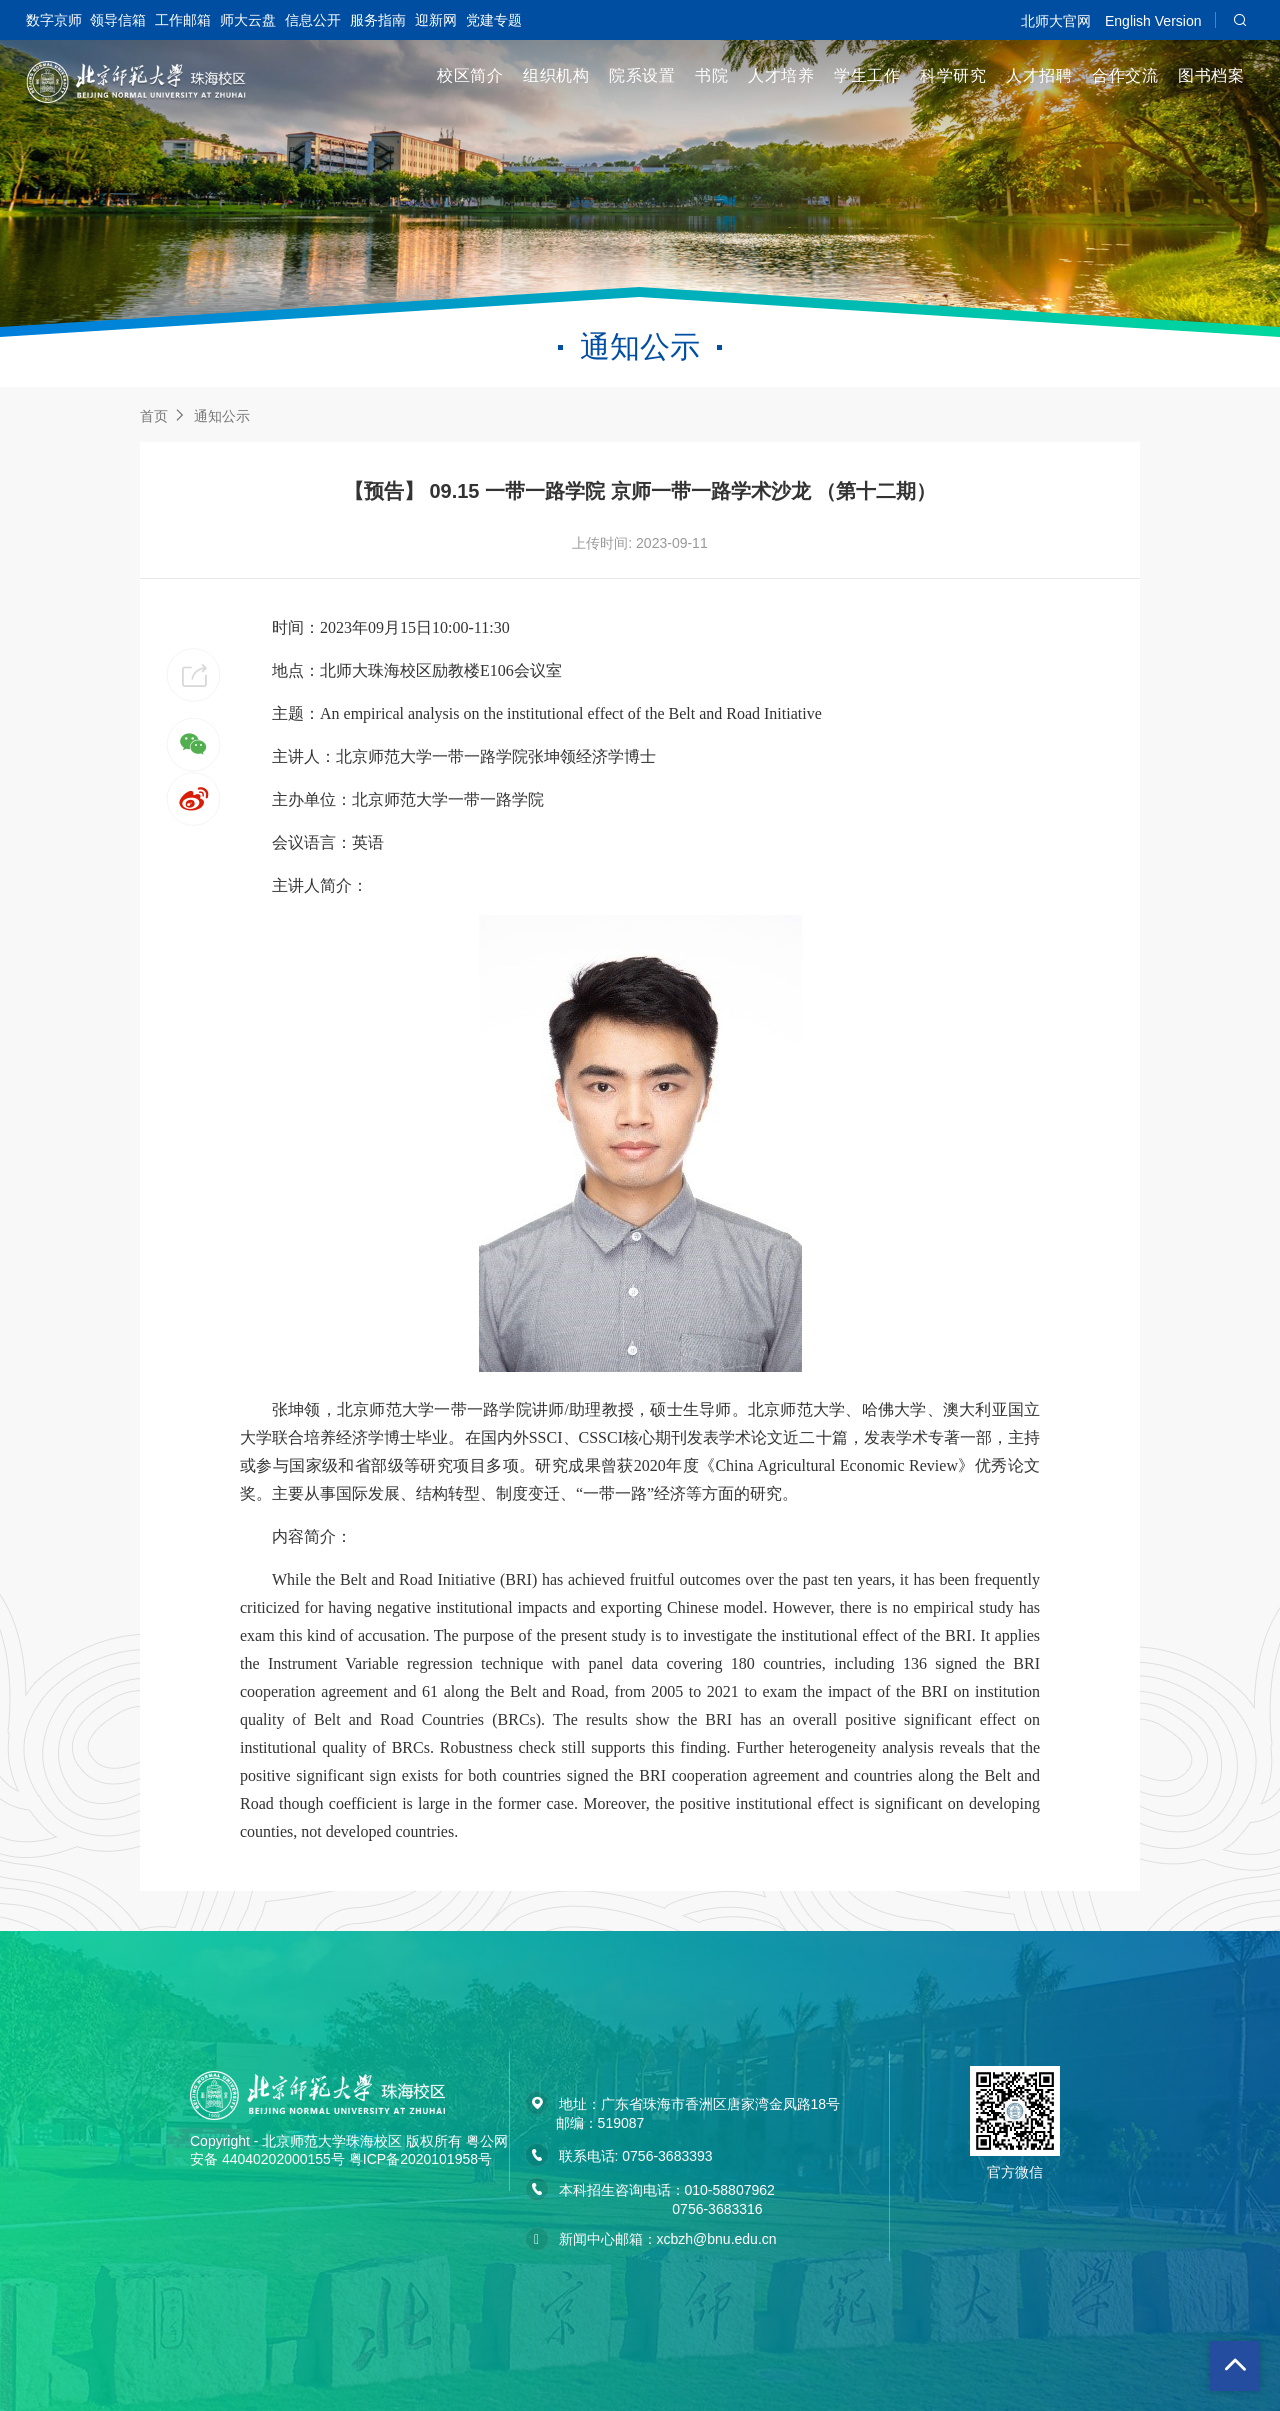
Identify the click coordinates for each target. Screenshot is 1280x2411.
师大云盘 (248, 20)
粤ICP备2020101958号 (420, 2159)
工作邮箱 (183, 20)
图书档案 (1211, 75)
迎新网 (436, 20)
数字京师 (54, 20)
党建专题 (494, 20)
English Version (1153, 21)
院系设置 (642, 75)
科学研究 (953, 75)
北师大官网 (1056, 21)
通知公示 (222, 416)
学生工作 (867, 75)
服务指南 (378, 20)
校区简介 (470, 75)
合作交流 (1125, 75)
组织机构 (556, 75)
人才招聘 (1039, 75)
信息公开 (313, 20)
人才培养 (781, 75)
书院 (711, 75)
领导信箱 (118, 20)
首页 (154, 416)
